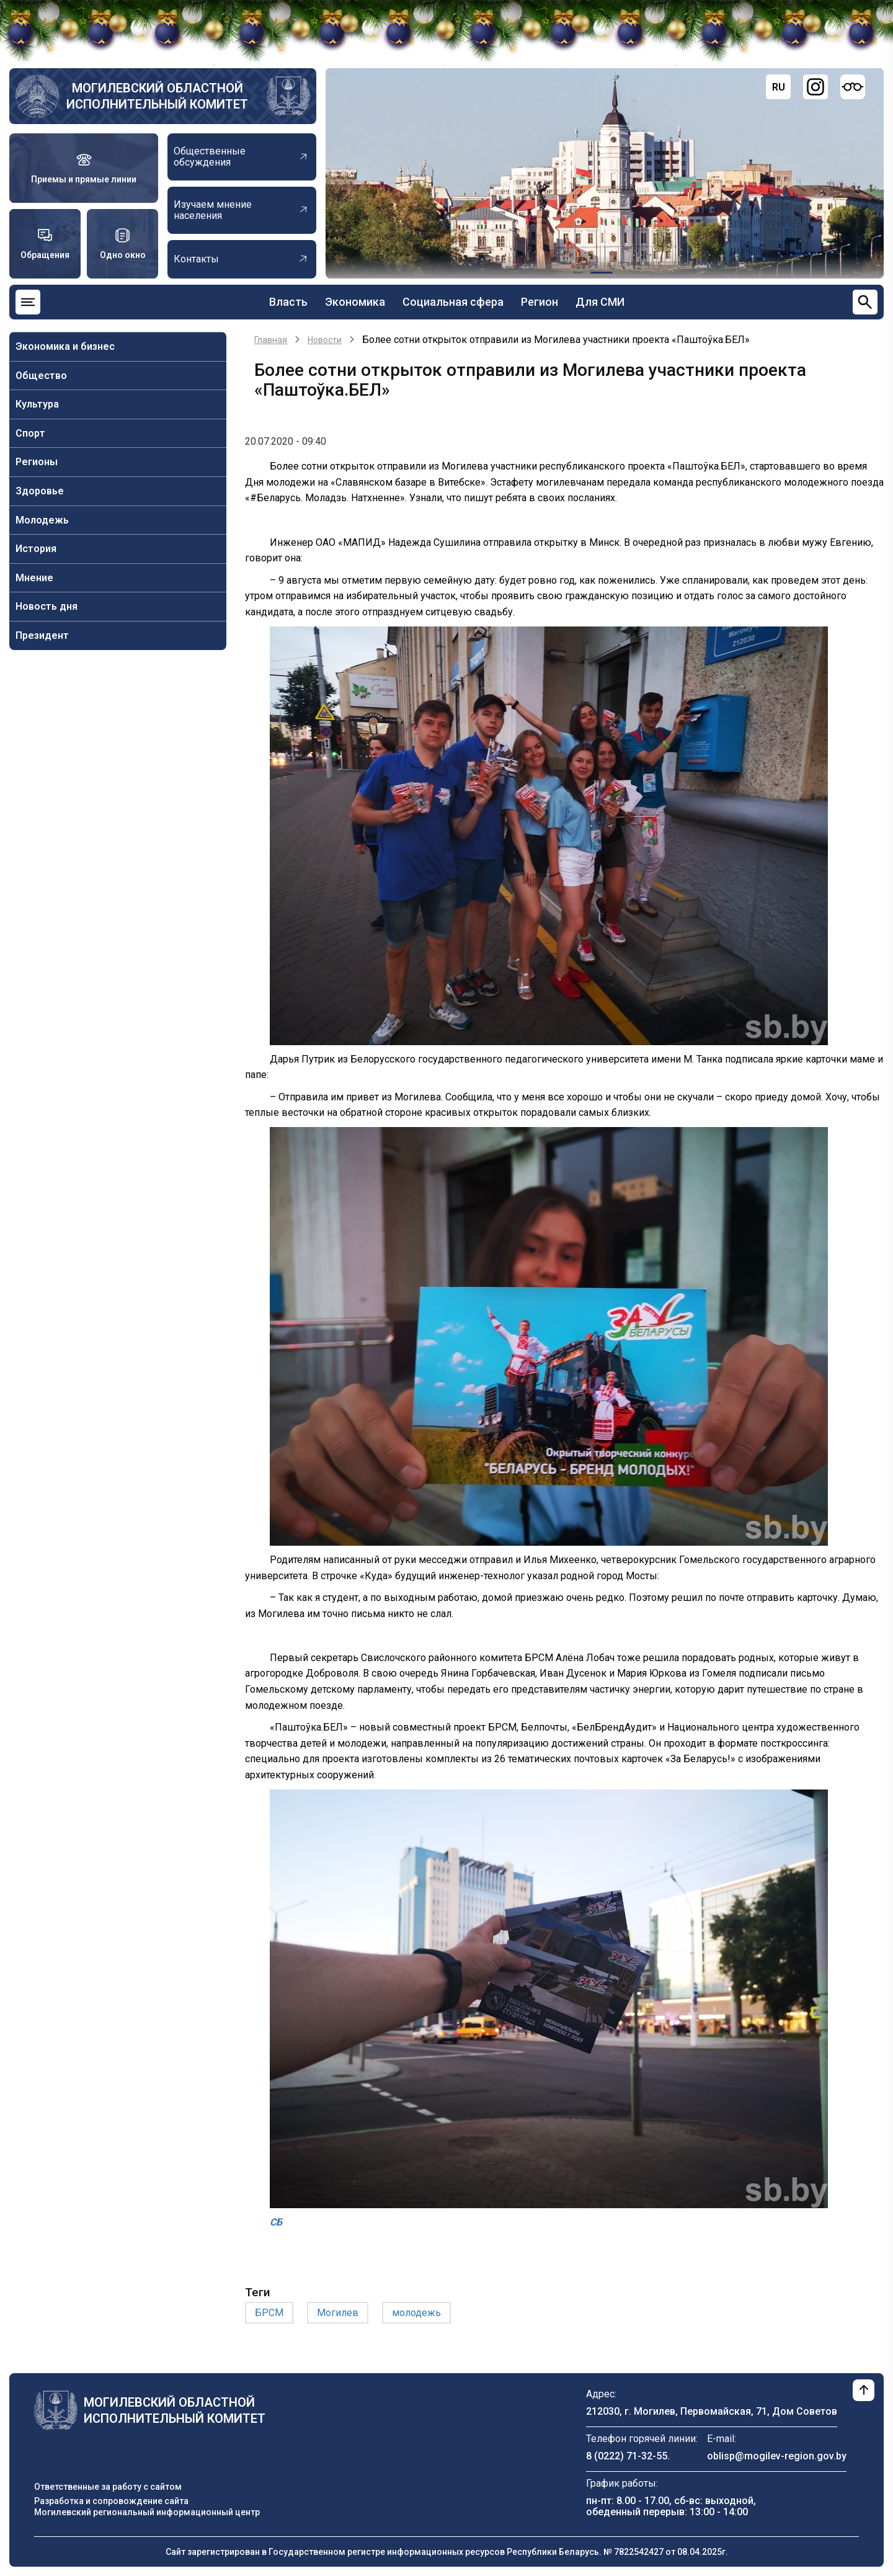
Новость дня (47, 606)
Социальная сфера (453, 301)
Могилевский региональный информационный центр (147, 2512)
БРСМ (269, 2313)
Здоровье (40, 491)
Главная (270, 340)
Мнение (34, 578)
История (36, 549)
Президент (42, 635)
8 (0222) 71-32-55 (626, 2456)
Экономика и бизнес (65, 346)
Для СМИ (599, 301)
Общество (41, 375)
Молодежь (42, 520)
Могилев (337, 2313)
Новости (325, 340)
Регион (539, 301)
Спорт (30, 433)
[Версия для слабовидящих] (852, 86)
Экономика (355, 301)
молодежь (416, 2313)
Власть (288, 301)
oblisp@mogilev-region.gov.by (776, 2456)
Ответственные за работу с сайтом (108, 2487)
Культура (37, 404)
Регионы (37, 462)
